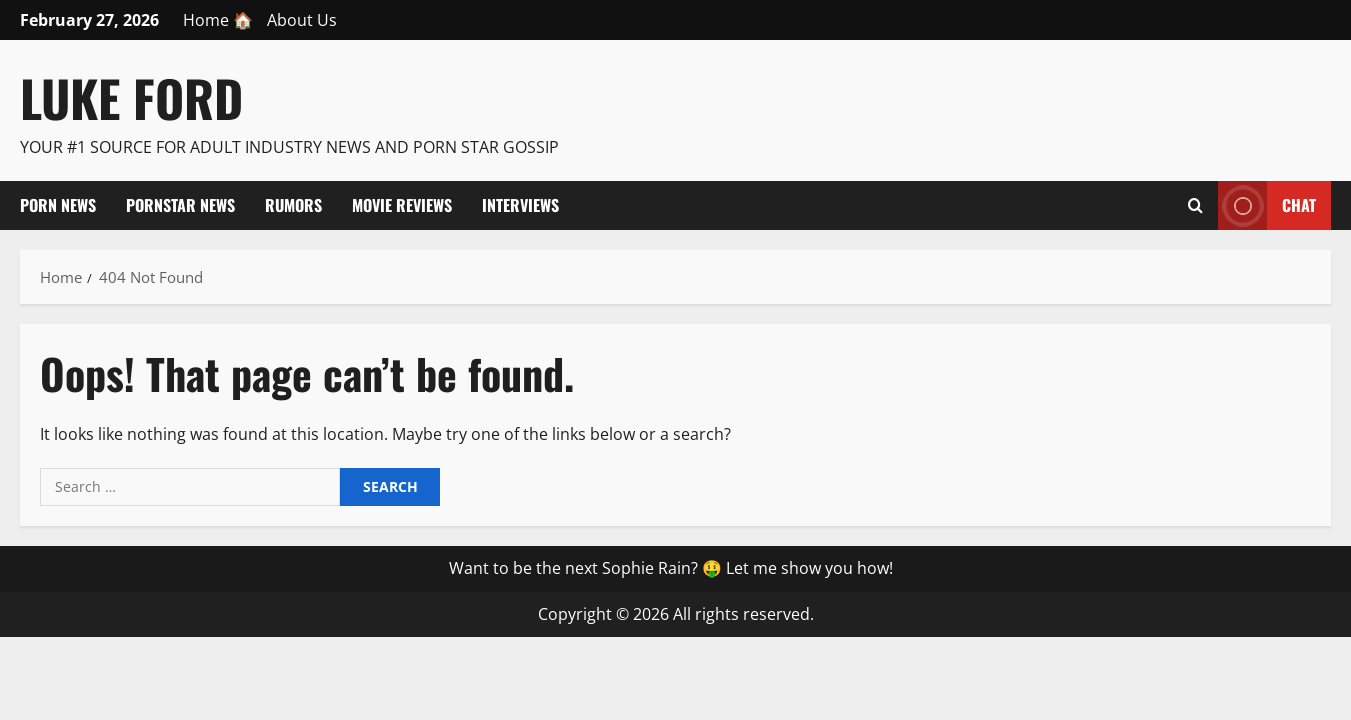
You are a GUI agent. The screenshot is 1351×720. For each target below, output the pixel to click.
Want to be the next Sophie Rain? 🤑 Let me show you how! (671, 568)
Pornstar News (180, 205)
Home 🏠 (218, 20)
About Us (302, 20)
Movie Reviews (402, 205)
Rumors (293, 205)
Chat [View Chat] (1267, 205)
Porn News (58, 205)
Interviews (520, 205)
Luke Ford (131, 97)
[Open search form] (1195, 205)
